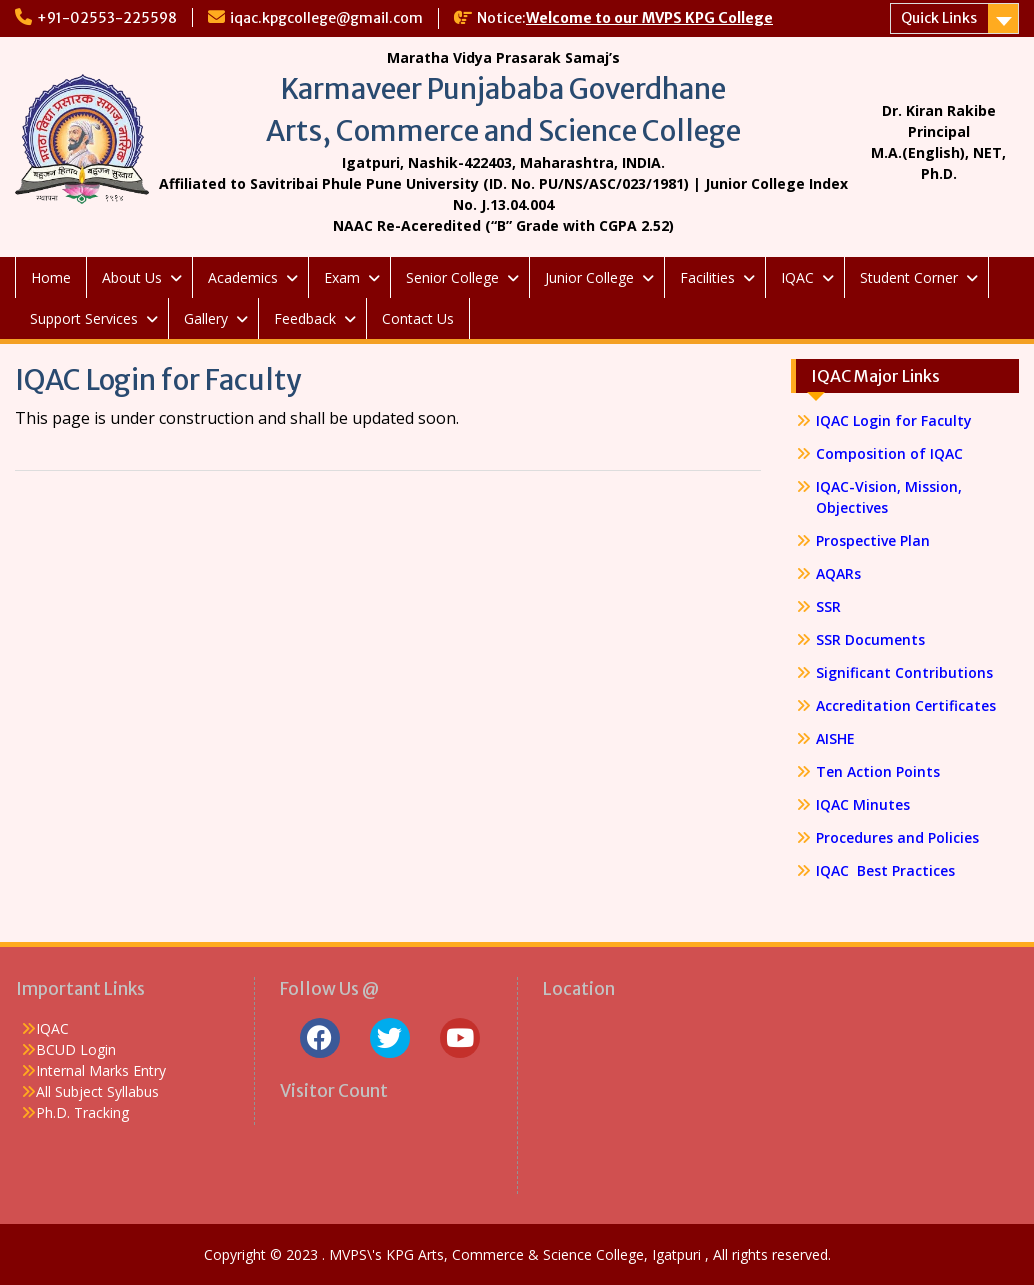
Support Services (84, 318)
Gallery (206, 318)
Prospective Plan (873, 540)
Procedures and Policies (897, 837)
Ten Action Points (878, 771)
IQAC (797, 277)
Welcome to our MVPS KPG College (649, 18)
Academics (243, 277)
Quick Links (939, 18)
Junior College (589, 277)
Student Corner (909, 277)
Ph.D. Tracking (82, 1112)
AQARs (838, 573)
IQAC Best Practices (885, 870)
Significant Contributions (904, 672)
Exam (342, 277)
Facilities (707, 277)
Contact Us (418, 318)
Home (51, 277)
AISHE (835, 738)
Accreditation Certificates (906, 705)
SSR (828, 606)
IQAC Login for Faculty (894, 420)
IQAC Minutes (863, 804)
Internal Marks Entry (101, 1070)
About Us (132, 277)
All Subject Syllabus (97, 1091)
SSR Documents (870, 639)
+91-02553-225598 (107, 18)
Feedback (305, 318)
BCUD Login (76, 1049)
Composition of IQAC (889, 453)
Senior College (452, 277)
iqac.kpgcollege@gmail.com (326, 18)
